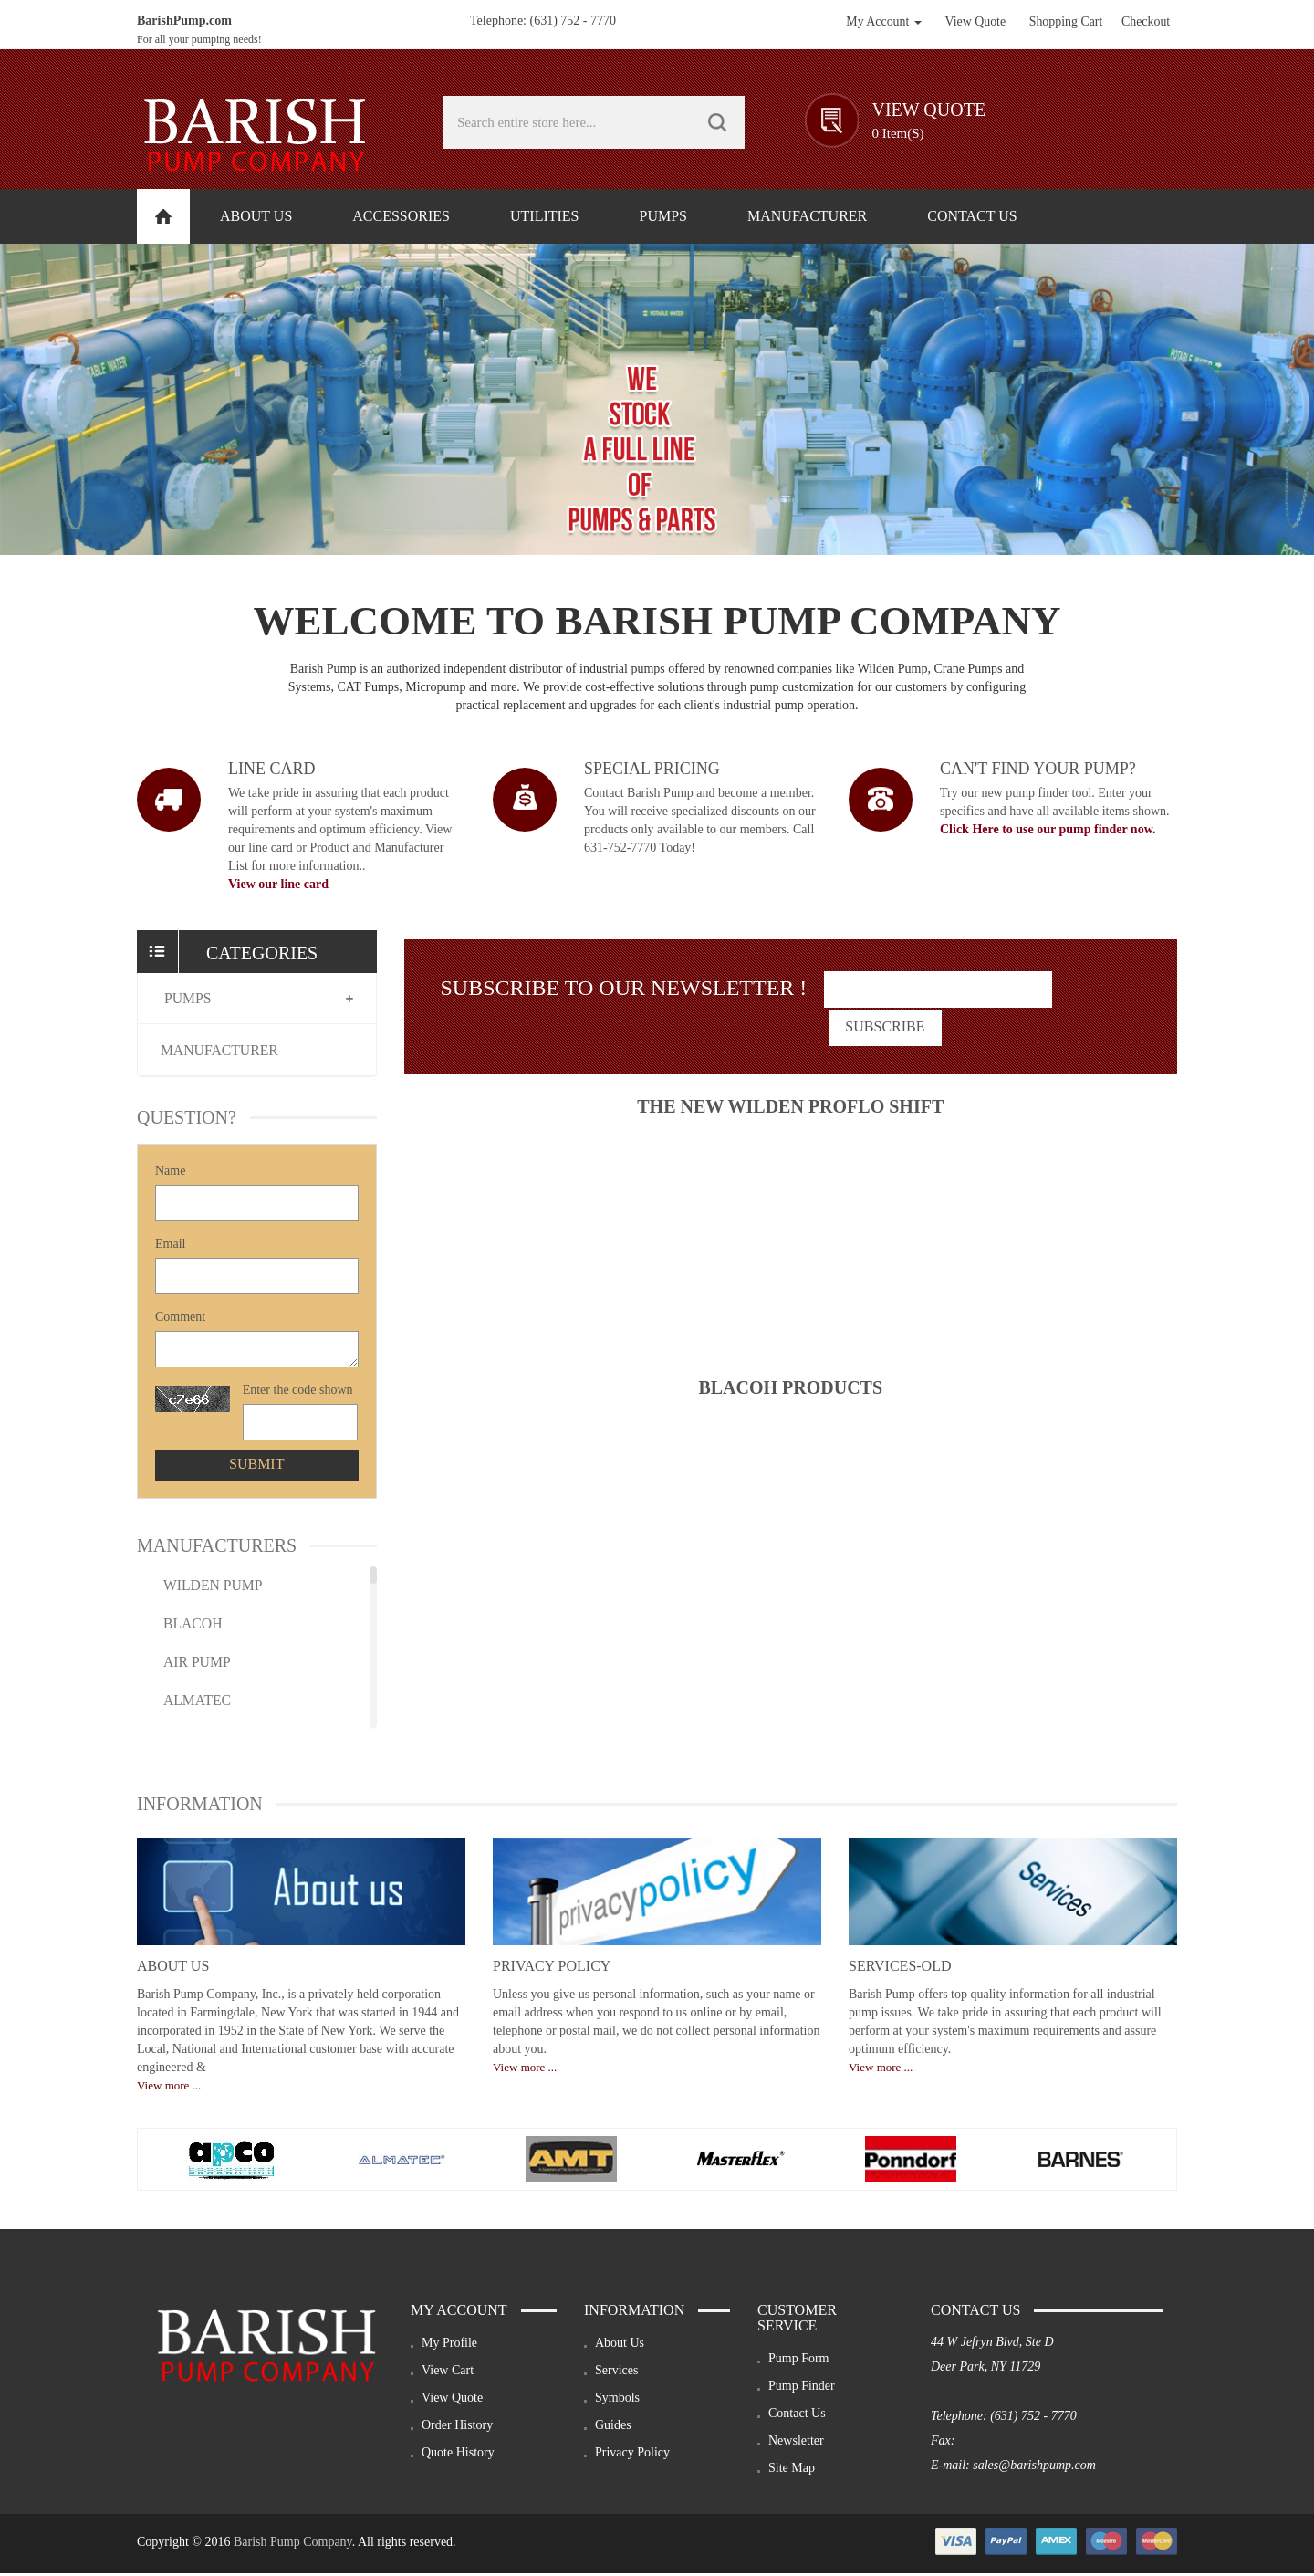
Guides (613, 2428)
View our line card (278, 884)
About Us (173, 1968)
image (169, 800)
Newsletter (796, 2443)
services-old (900, 1968)
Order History (457, 2428)
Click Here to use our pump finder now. (1047, 829)
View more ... (169, 2088)
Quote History (458, 2455)
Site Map (791, 2470)
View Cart (448, 2373)
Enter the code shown (298, 1392)
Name (170, 1173)
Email (170, 1246)
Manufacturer (222, 1052)
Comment (180, 1319)
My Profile (449, 2345)
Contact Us (797, 2416)
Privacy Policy (551, 1968)
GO (717, 122)
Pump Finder (801, 2388)
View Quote (452, 2400)
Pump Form (798, 2361)
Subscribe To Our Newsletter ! (624, 988)
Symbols (617, 2400)
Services (616, 2373)
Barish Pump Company (293, 2544)
